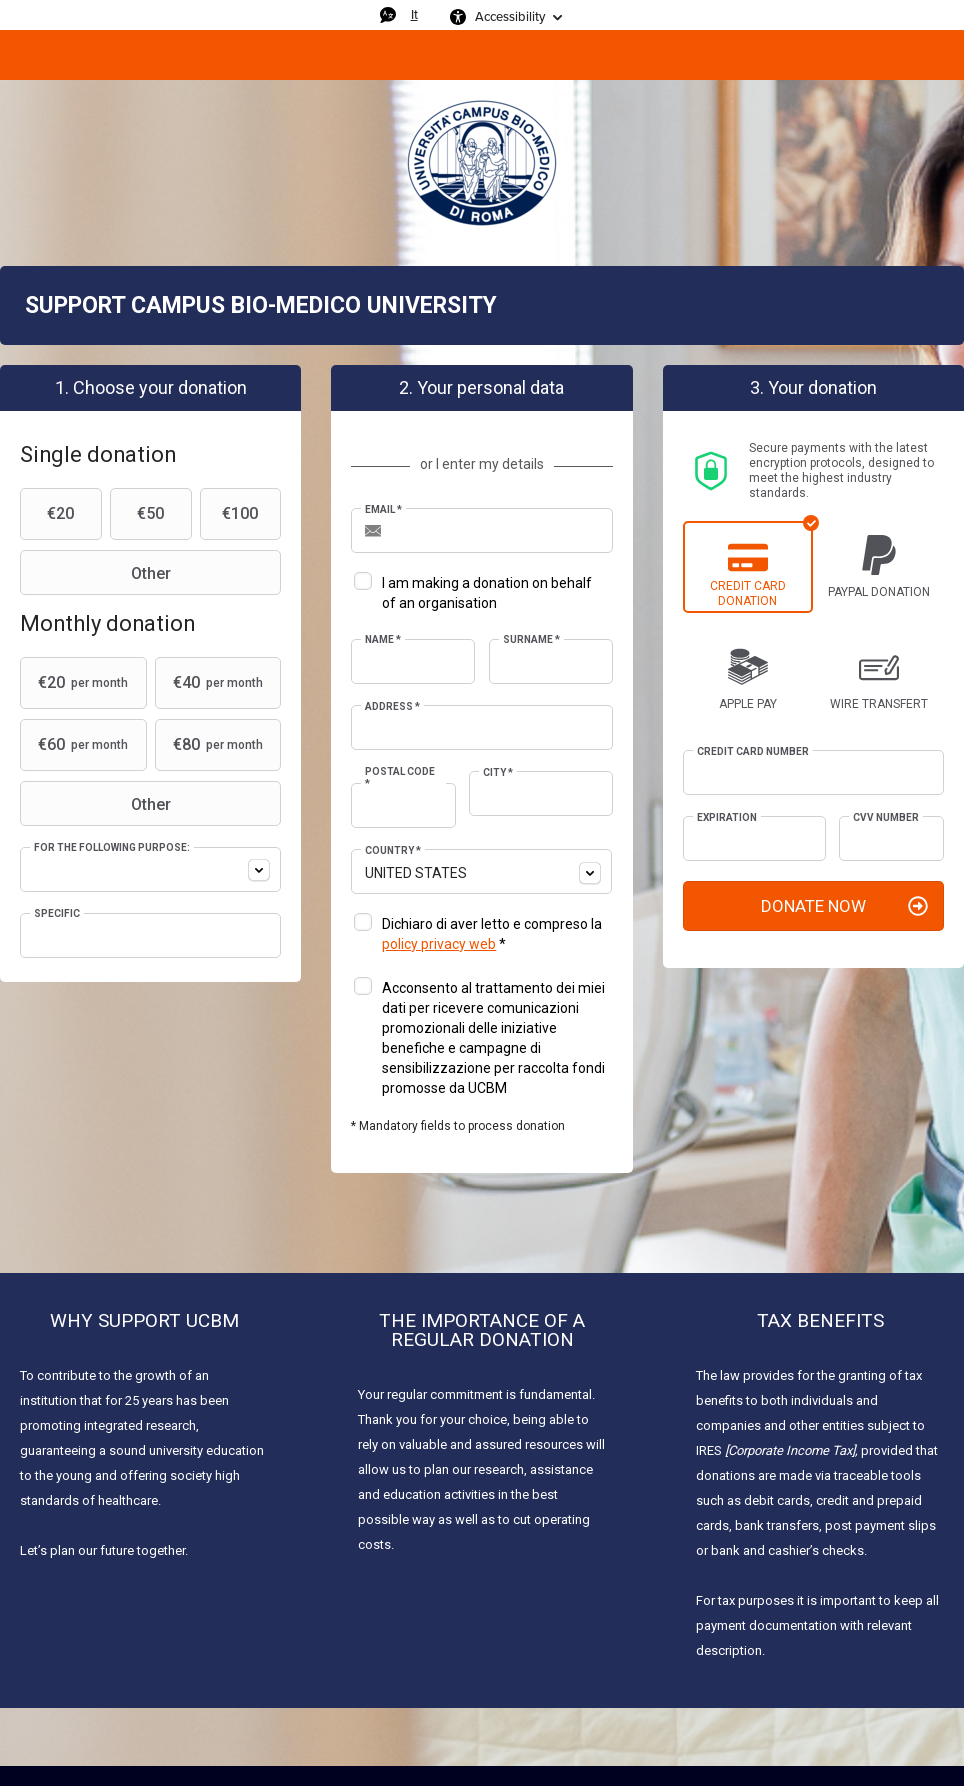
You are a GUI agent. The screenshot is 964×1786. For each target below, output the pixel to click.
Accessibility (510, 16)
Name (383, 639)
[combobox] (150, 869)
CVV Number (886, 817)
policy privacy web (439, 944)
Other (98, 573)
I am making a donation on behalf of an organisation (487, 593)
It (414, 14)
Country (393, 850)
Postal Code (400, 777)
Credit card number (753, 751)
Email (383, 509)
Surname (531, 639)
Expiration (727, 817)
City (498, 772)
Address (392, 706)
